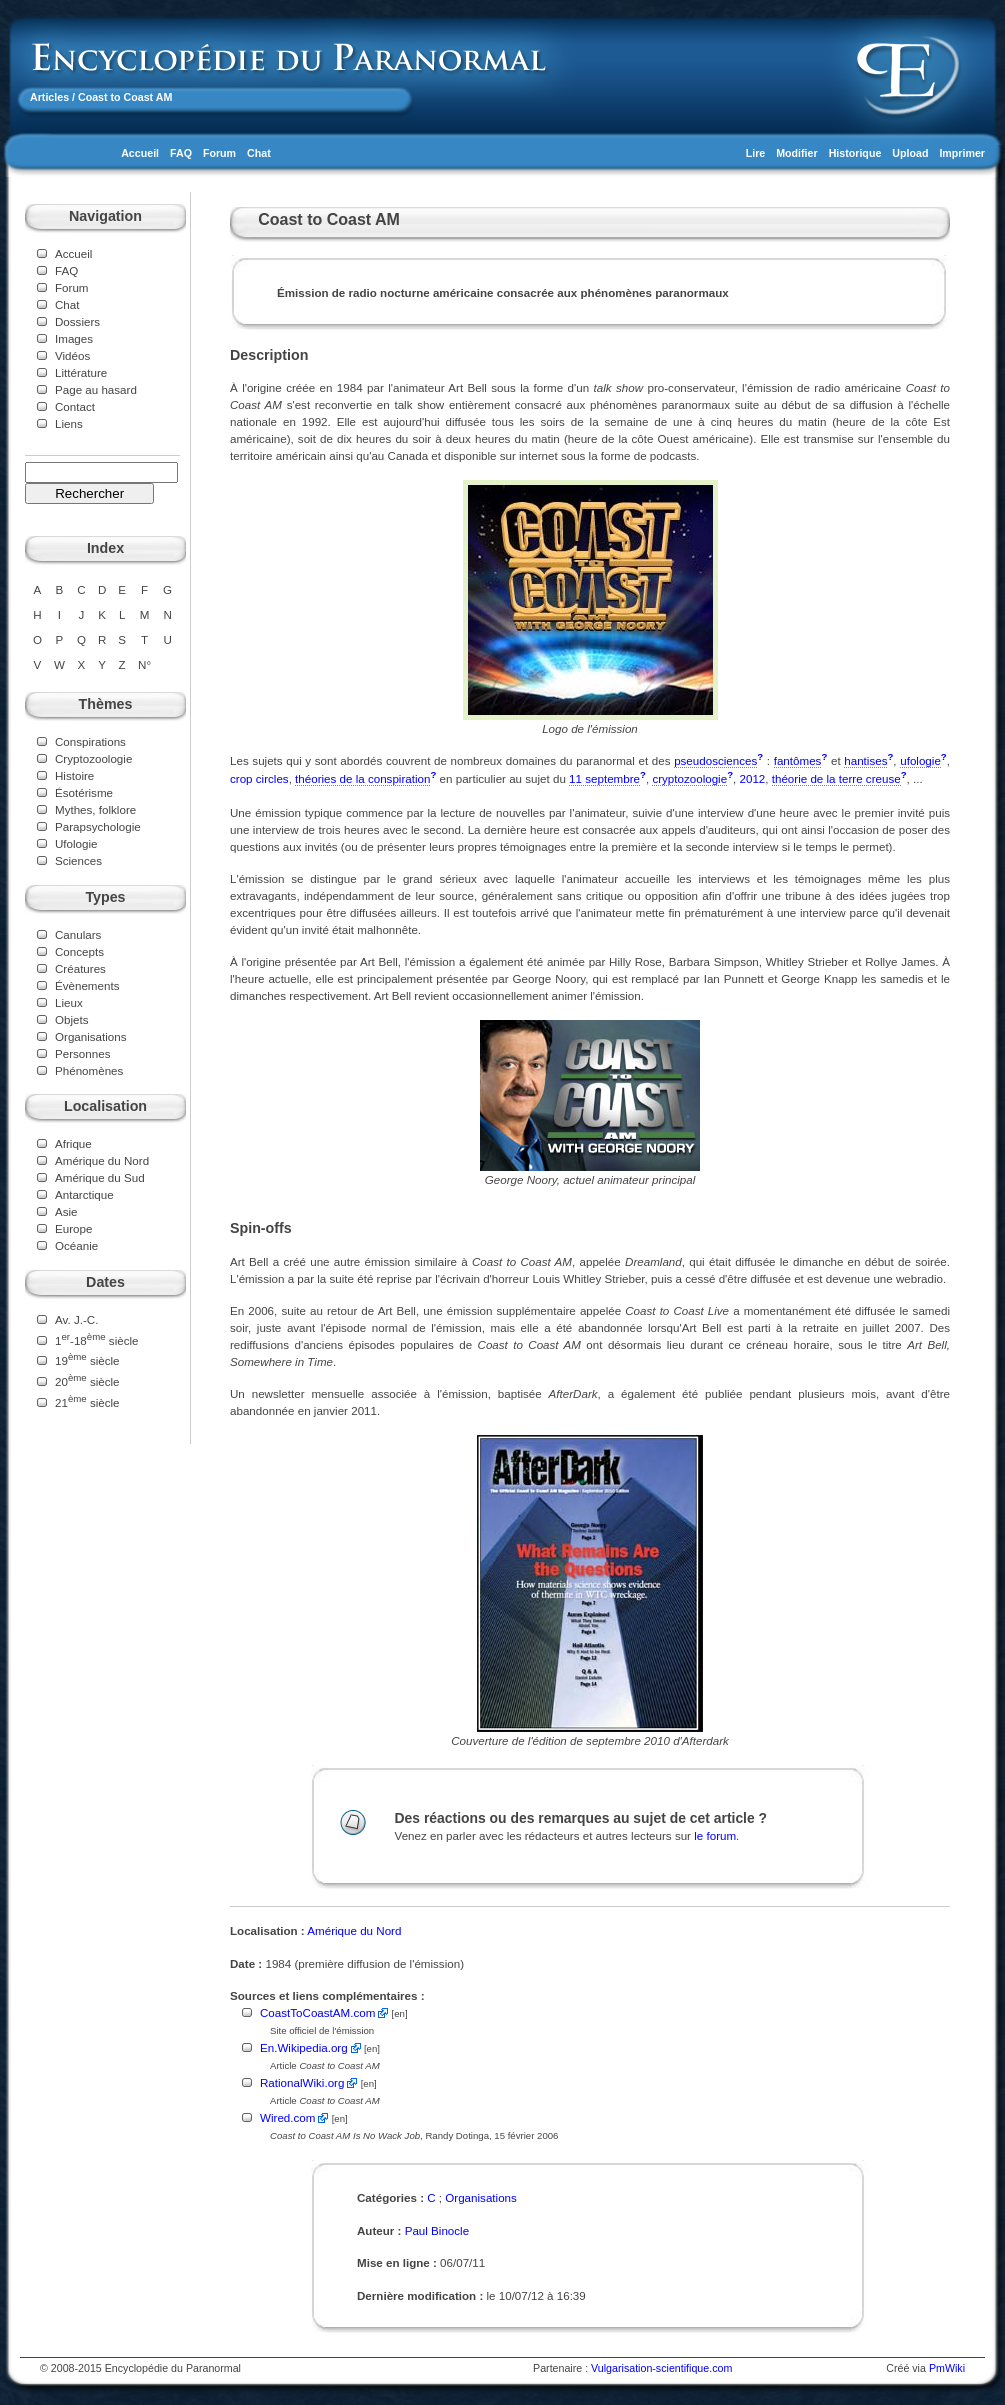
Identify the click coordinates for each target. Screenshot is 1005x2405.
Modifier (796, 153)
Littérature (81, 372)
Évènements (87, 985)
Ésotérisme (84, 792)
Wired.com (287, 2117)
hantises (865, 760)
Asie (66, 1211)
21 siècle (87, 1402)
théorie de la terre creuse (836, 778)
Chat (259, 153)
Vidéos (72, 355)
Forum (219, 153)
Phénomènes (89, 1070)
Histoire (74, 775)
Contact (75, 406)
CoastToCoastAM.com (317, 2012)
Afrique (73, 1143)
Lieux (69, 1002)
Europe (73, 1228)
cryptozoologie (689, 778)
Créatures (80, 968)
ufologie (920, 760)
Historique (855, 153)
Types (105, 897)
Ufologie (76, 843)
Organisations (91, 1036)
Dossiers (77, 321)
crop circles (259, 778)
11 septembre (604, 778)
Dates (105, 1282)
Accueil (140, 153)
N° (144, 664)
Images (74, 338)
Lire (756, 153)
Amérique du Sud (100, 1177)
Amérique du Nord (102, 1160)
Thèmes (106, 704)
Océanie (76, 1245)
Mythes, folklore (95, 809)
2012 (753, 778)
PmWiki (947, 2368)
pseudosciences (715, 760)
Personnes (82, 1053)
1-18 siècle (96, 1340)
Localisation (105, 1106)
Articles (49, 97)
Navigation (105, 216)
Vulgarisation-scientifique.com (661, 2368)
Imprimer (962, 153)
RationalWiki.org (302, 2082)
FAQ (181, 153)
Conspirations (90, 741)
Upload (910, 153)
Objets (72, 1019)
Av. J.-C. (76, 1319)
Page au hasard (96, 389)
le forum (715, 1835)
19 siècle (87, 1360)
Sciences (78, 860)
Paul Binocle (437, 2230)
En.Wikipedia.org (304, 2047)
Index (105, 548)
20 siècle (87, 1381)
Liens (69, 423)
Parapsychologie (98, 826)
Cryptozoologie (93, 758)
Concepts (79, 951)
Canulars (78, 934)
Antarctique (84, 1194)
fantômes (798, 760)
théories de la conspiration (362, 778)
